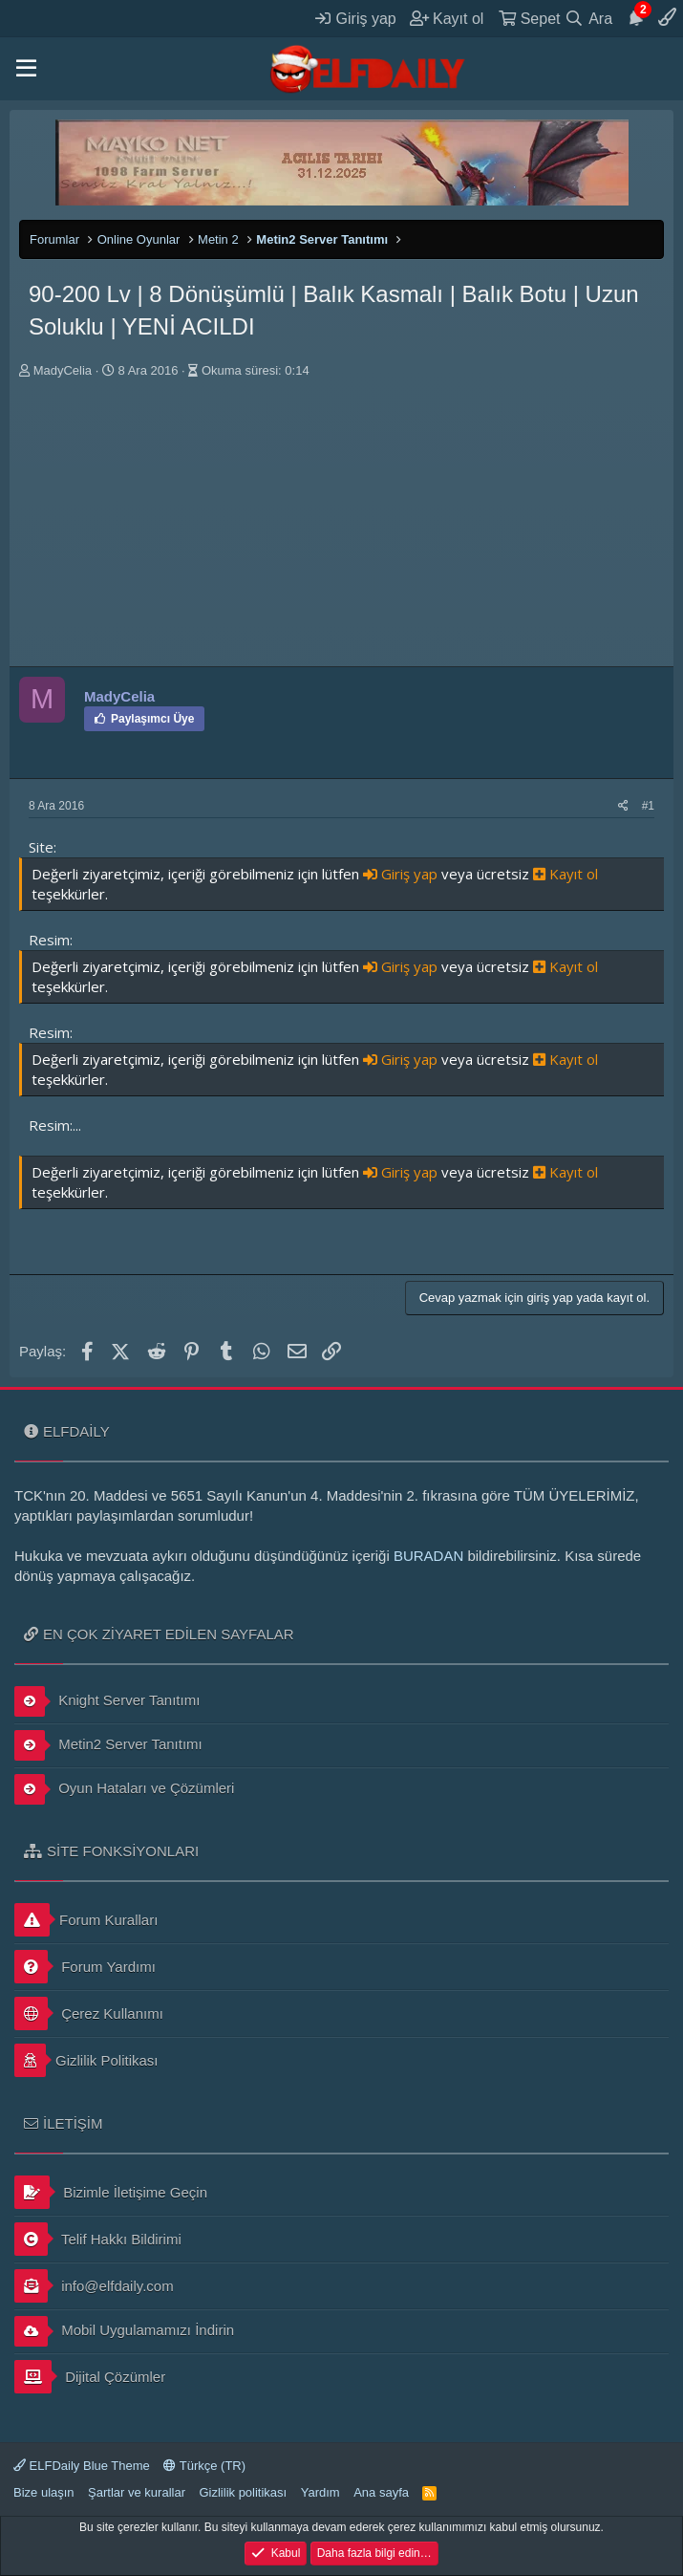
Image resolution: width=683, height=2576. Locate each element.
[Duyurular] (635, 18)
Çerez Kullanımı (88, 2013)
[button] (26, 68)
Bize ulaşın (44, 2492)
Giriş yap (402, 873)
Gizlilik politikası (243, 2492)
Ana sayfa (381, 2492)
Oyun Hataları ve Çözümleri (124, 1789)
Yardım (320, 2492)
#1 (648, 805)
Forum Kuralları (86, 1920)
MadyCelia (62, 370)
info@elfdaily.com (94, 2286)
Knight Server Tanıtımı (107, 1701)
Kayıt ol (565, 873)
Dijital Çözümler (89, 2376)
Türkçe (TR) (204, 2465)
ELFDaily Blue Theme (81, 2465)
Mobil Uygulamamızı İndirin (124, 2331)
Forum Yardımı (85, 1966)
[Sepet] (529, 18)
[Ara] (589, 18)
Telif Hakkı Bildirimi (97, 2239)
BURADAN (428, 1556)
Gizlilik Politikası (86, 2060)
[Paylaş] (623, 806)
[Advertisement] (341, 523)
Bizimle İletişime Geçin (110, 2192)
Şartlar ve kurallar (136, 2492)
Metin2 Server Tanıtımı (108, 1745)
